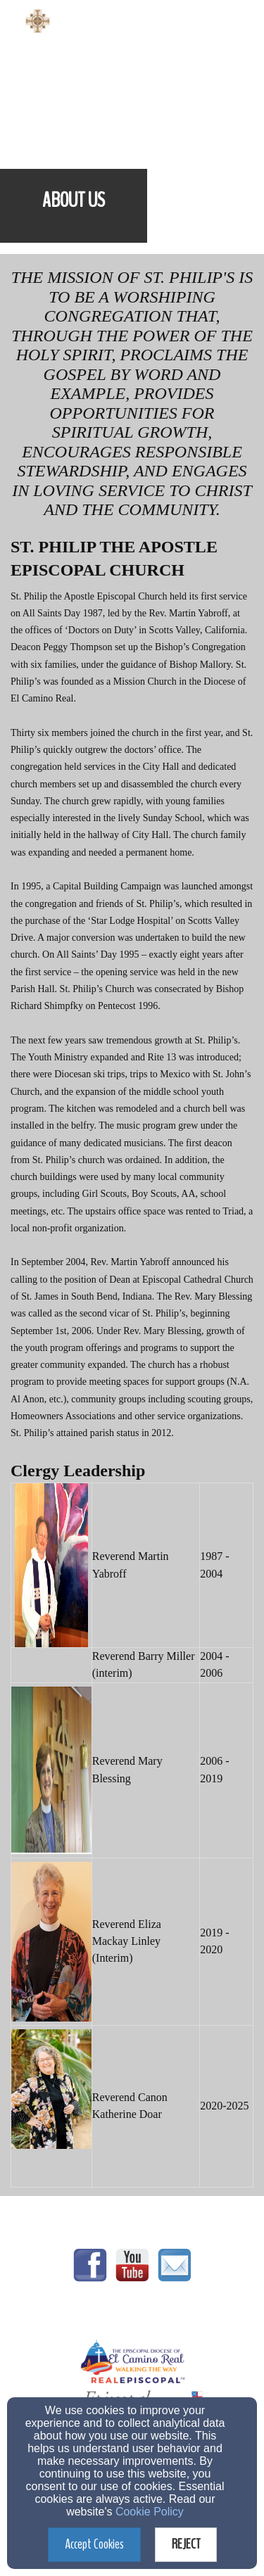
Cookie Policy (149, 2512)
